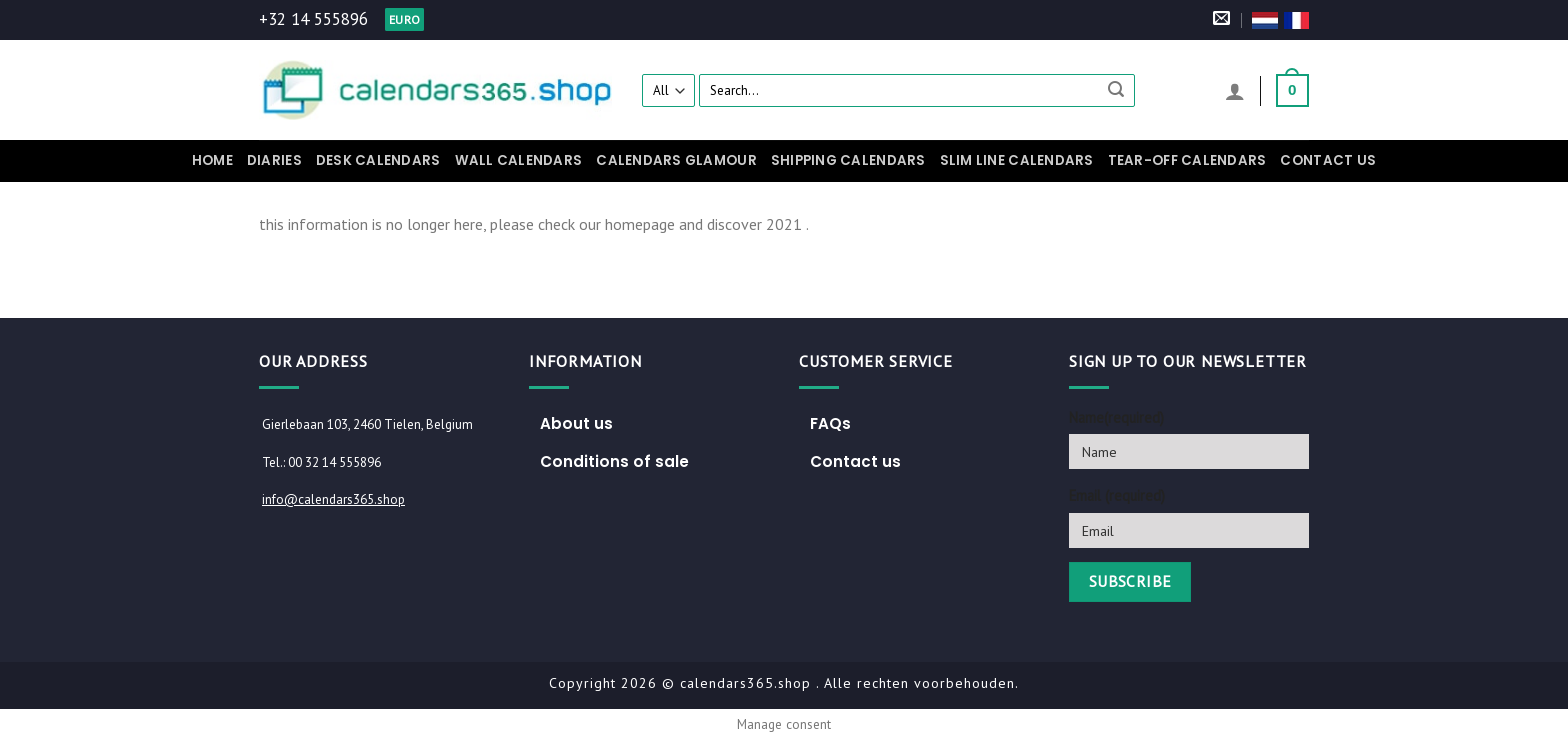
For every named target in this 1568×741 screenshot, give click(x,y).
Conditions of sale (614, 461)
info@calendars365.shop (333, 499)
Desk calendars (378, 160)
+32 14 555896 (313, 19)
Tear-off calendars (1187, 160)
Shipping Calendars (848, 160)
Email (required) (1117, 495)
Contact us (1328, 160)
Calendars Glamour (676, 160)
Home (212, 160)
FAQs (830, 423)
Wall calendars (519, 160)
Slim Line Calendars (1017, 160)
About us (576, 423)
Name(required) (1116, 417)
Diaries (274, 160)
